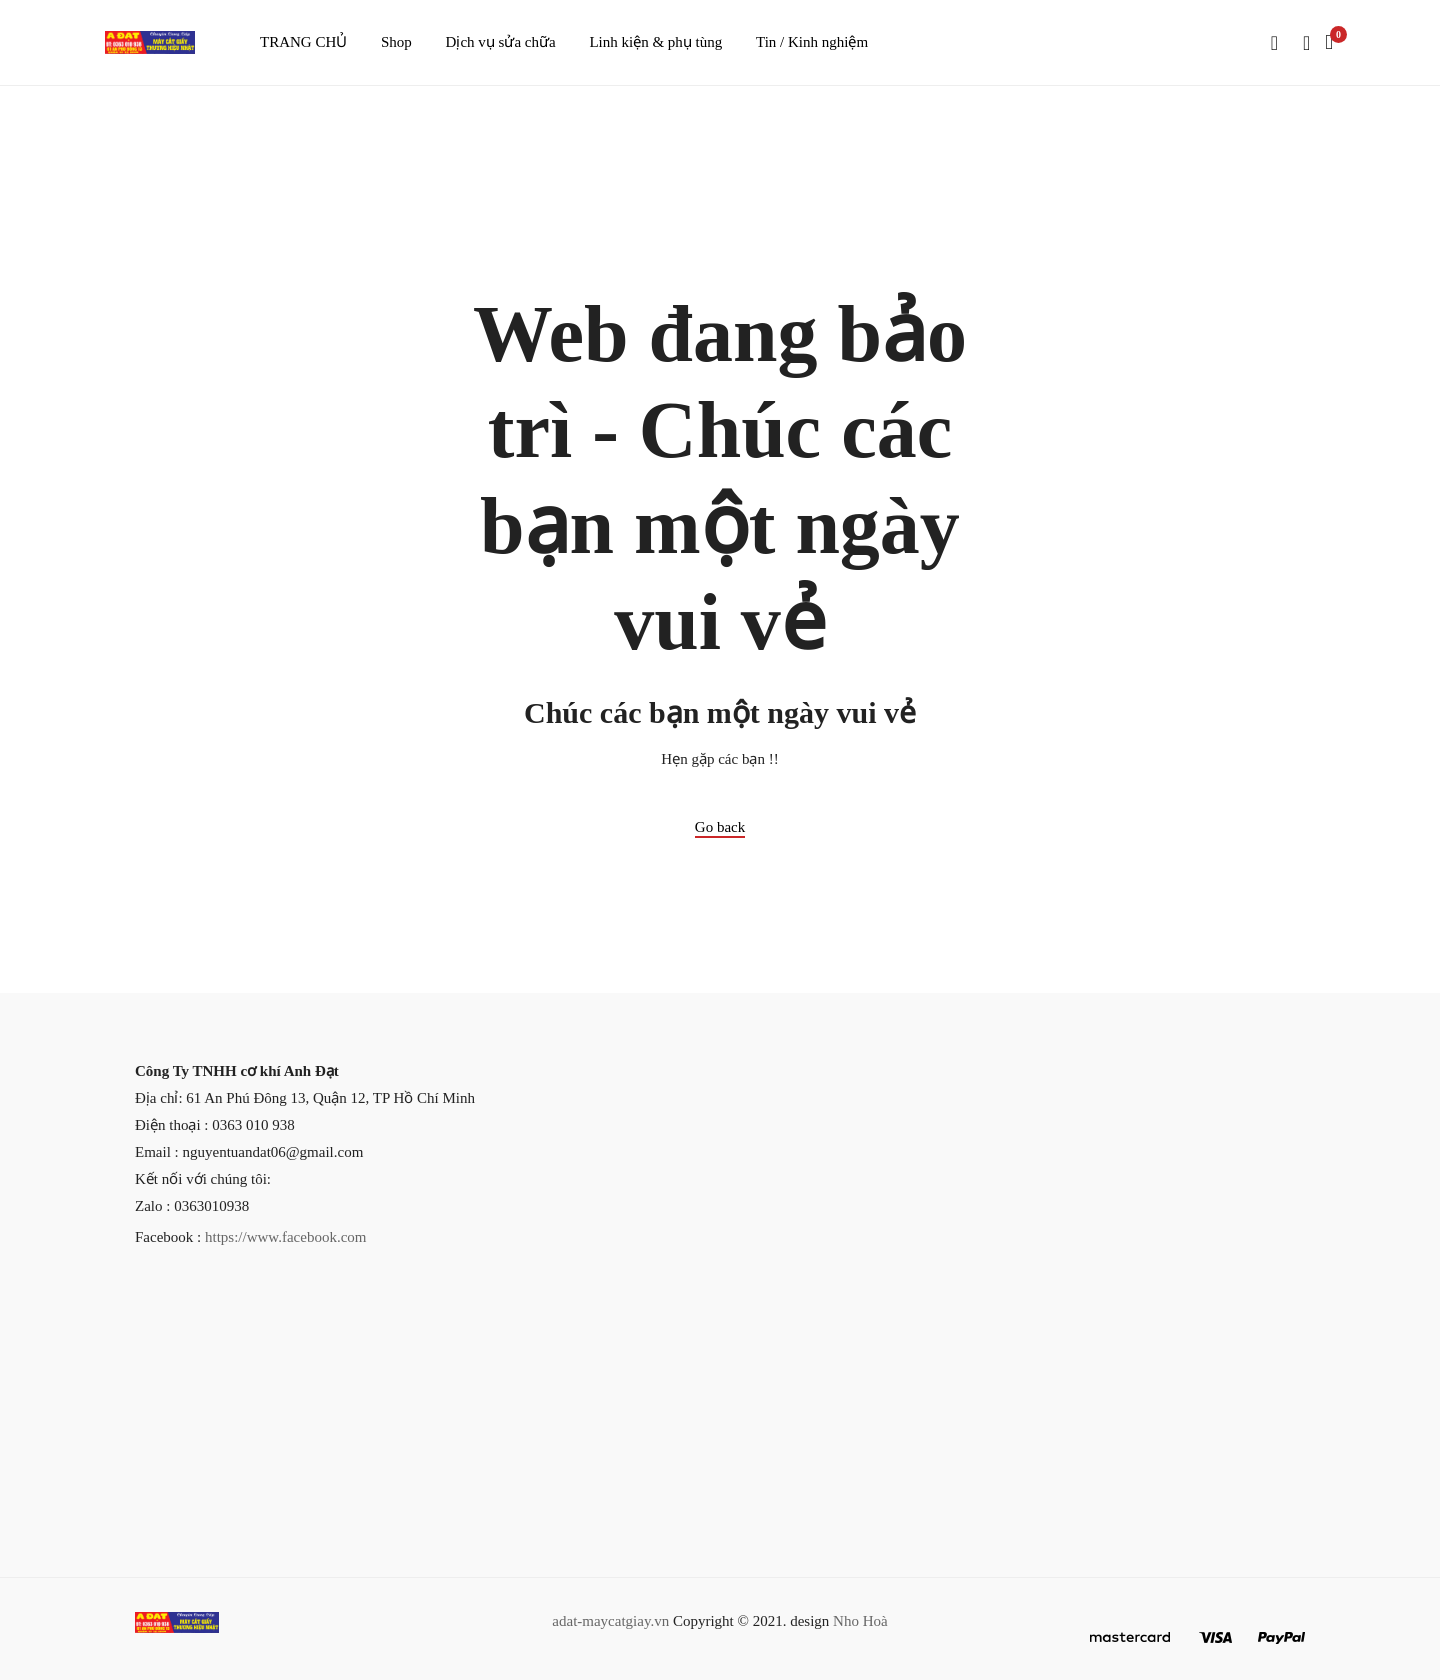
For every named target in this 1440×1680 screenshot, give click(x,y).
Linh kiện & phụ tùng (655, 42)
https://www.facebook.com (286, 1237)
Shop (396, 42)
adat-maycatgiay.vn (610, 1621)
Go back (720, 827)
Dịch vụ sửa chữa (501, 42)
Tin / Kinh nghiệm (812, 42)
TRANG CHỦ (303, 42)
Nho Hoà (860, 1621)
